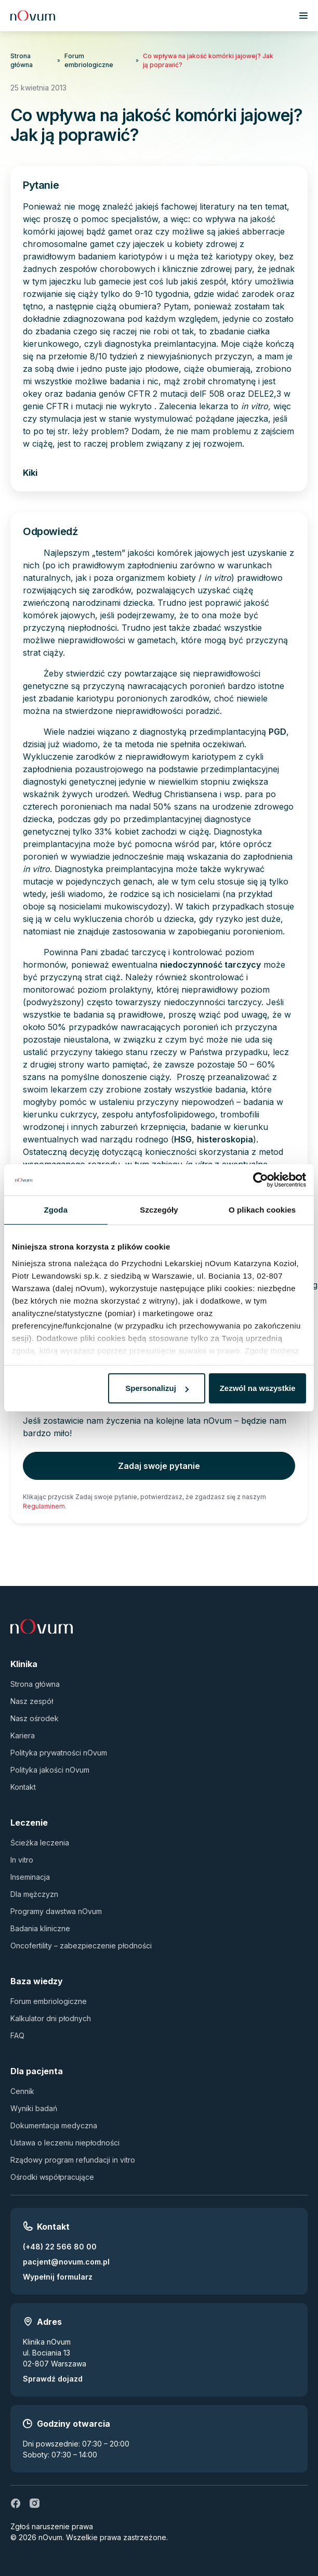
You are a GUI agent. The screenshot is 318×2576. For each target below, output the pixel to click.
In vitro (21, 1859)
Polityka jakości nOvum (49, 1769)
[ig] (34, 2503)
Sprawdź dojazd (53, 2378)
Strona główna (21, 60)
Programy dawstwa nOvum (56, 1911)
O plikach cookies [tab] (262, 1209)
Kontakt (23, 1787)
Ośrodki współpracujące (52, 2176)
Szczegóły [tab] (159, 1209)
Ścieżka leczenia (39, 1842)
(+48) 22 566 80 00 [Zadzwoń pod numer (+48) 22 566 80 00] (60, 2246)
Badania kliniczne (40, 1928)
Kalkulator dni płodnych (50, 2018)
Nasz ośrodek (34, 1718)
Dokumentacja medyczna (53, 2125)
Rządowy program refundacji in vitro (72, 2159)
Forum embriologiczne (88, 60)
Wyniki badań (33, 2108)
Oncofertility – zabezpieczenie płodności (81, 1945)
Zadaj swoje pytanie (159, 1466)
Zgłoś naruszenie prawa (51, 2526)
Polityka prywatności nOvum (58, 1752)
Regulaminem (44, 1506)
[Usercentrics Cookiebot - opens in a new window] (260, 1180)
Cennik (22, 2091)
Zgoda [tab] (56, 1209)
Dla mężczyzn (34, 1894)
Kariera (22, 1735)
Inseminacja (30, 1876)
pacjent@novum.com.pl (66, 2261)
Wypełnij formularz (57, 2276)
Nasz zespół (31, 1701)
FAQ (17, 2035)
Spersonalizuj (157, 1388)
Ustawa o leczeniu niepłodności (65, 2142)
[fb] (15, 2503)
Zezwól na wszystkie (258, 1388)
